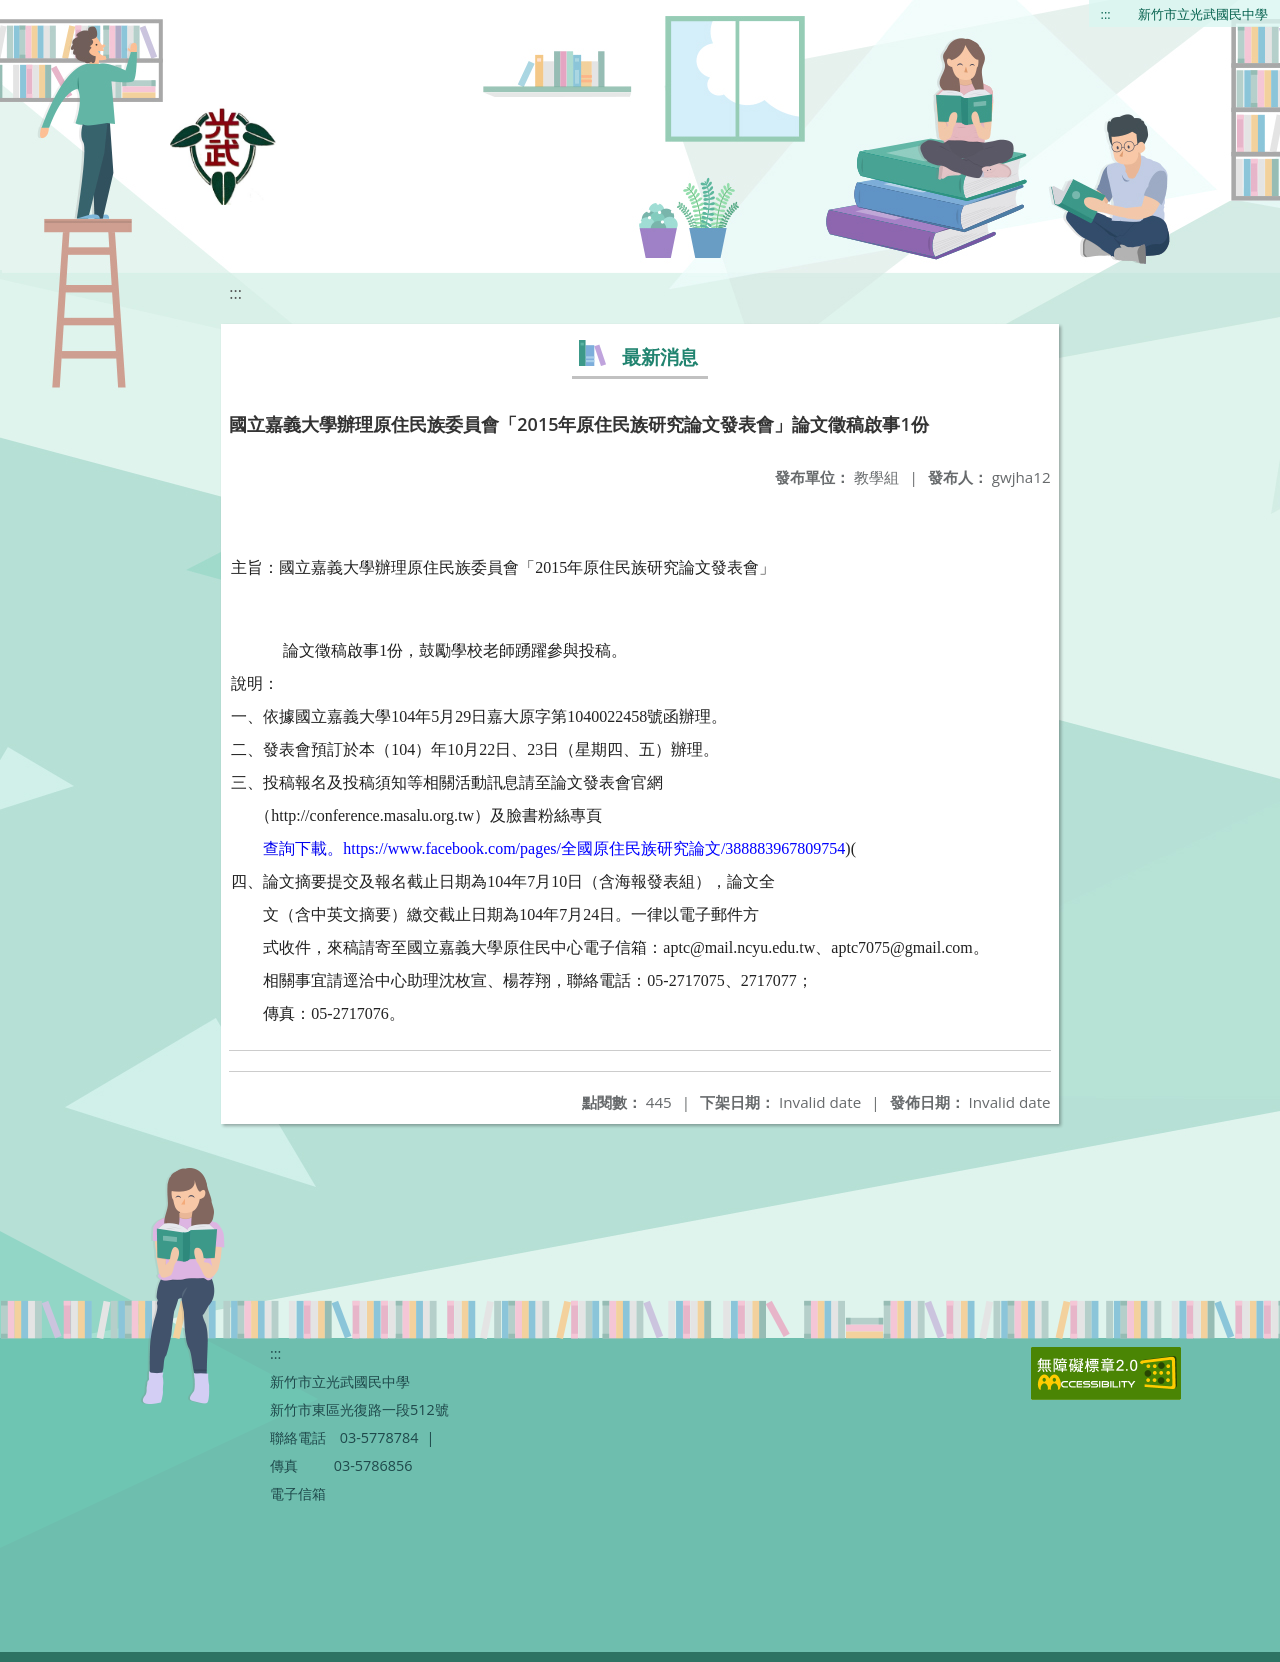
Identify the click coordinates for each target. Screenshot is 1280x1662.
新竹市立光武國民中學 (1203, 14)
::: (1106, 14)
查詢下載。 (303, 848)
